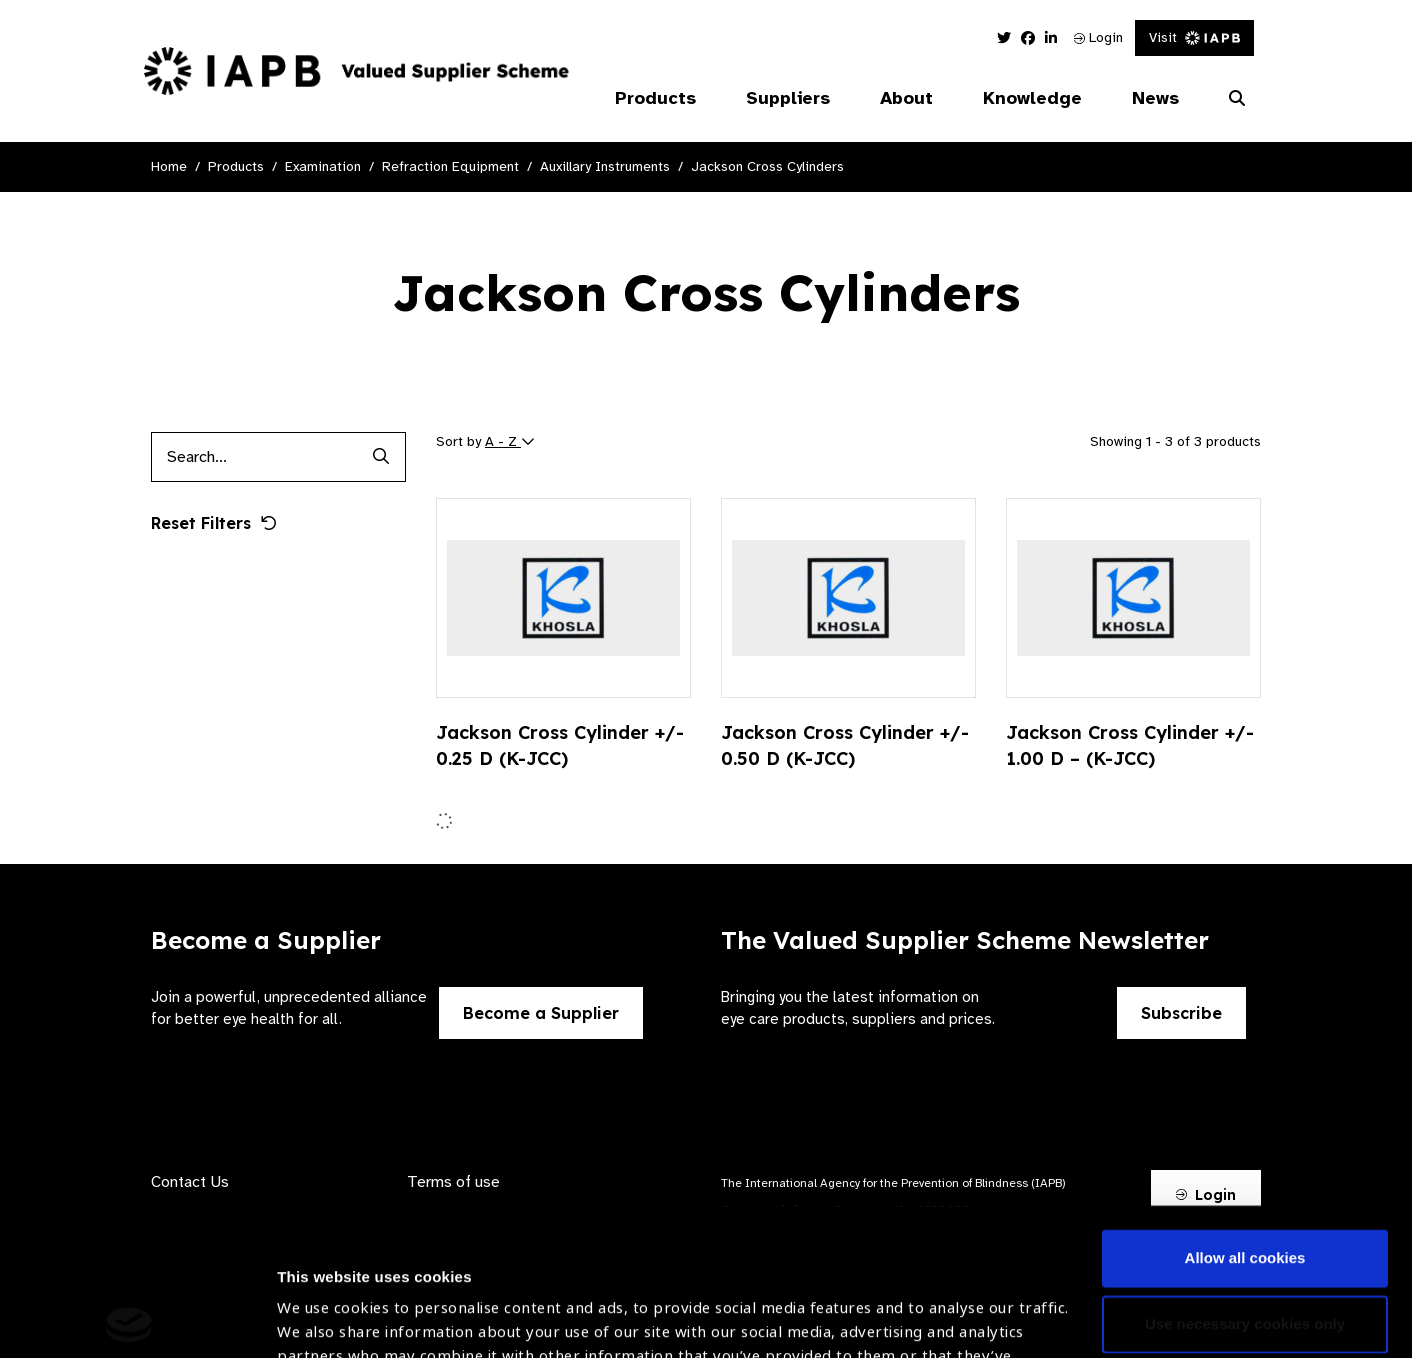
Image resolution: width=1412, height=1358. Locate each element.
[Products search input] (253, 457)
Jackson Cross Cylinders (767, 166)
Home (169, 166)
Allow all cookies (1245, 1111)
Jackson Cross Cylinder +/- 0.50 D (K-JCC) (845, 745)
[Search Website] (1237, 99)
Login (1098, 37)
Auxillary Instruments (605, 166)
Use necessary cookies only (1245, 1176)
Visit (1194, 37)
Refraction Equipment (450, 166)
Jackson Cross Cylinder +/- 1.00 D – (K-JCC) (1130, 745)
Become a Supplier (541, 1013)
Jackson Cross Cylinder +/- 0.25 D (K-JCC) (560, 745)
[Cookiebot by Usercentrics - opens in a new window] (129, 1319)
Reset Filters (214, 523)
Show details (323, 1298)
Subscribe (1181, 1013)
